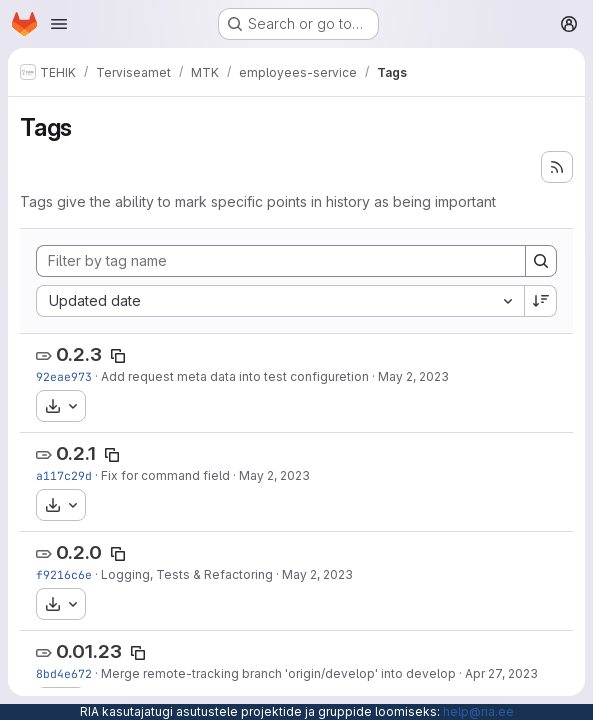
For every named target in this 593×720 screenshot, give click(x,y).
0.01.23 (89, 651)
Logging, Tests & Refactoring (187, 574)
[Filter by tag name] (281, 261)
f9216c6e (64, 574)
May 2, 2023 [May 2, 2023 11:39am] (274, 475)
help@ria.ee (478, 711)
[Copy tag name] (118, 356)
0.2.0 (79, 552)
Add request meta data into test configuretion (235, 376)
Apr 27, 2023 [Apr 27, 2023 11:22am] (501, 673)
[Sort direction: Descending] (541, 301)
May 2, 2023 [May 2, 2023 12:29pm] (413, 376)
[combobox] (280, 301)
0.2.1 (76, 453)
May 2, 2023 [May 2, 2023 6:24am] (317, 574)
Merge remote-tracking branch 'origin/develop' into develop (278, 673)
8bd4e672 (64, 673)
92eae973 (64, 376)
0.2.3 (79, 354)
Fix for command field (165, 475)
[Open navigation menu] (59, 24)
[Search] (541, 261)
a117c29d (64, 475)
